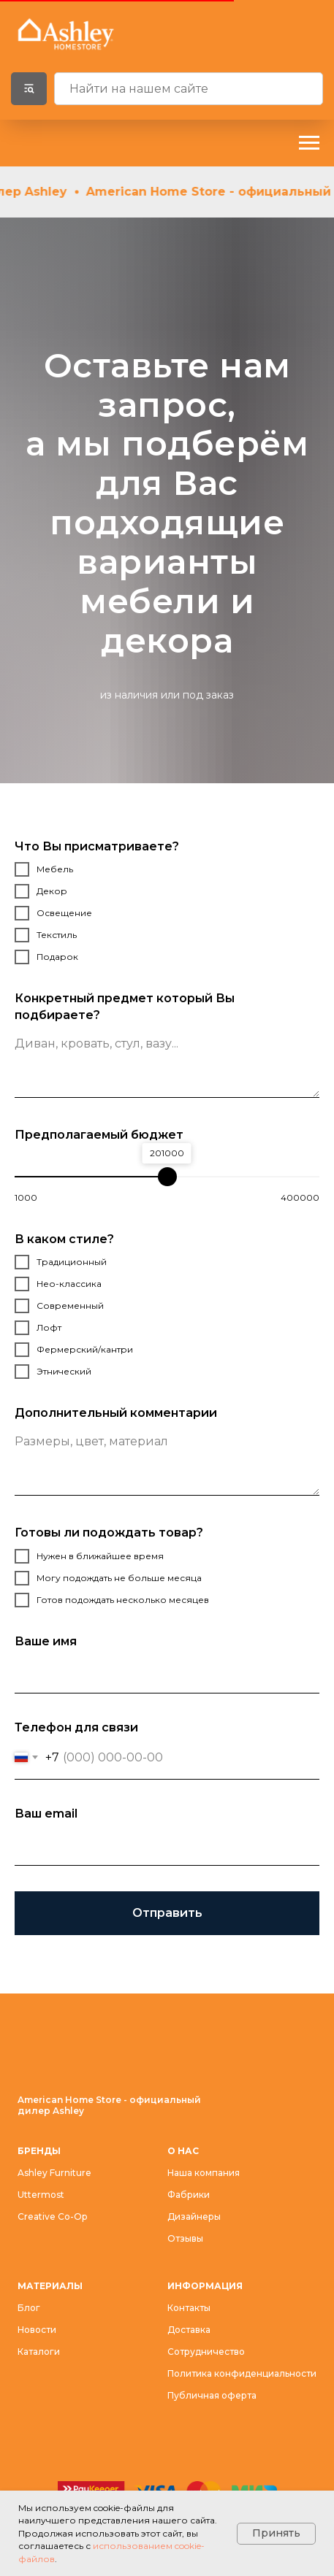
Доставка (188, 2329)
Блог (29, 2307)
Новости (37, 2329)
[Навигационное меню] (309, 143)
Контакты (188, 2307)
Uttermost (41, 2194)
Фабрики (188, 2194)
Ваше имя (46, 1641)
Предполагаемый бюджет (99, 1135)
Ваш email (46, 1813)
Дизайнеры (194, 2216)
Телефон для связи (76, 1727)
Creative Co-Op (52, 2216)
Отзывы (185, 2238)
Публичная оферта (212, 2395)
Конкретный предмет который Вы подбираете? (125, 1006)
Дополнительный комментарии (116, 1413)
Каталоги (39, 2351)
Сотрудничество (206, 2351)
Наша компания (203, 2172)
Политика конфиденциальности (241, 2373)
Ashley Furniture (54, 2172)
